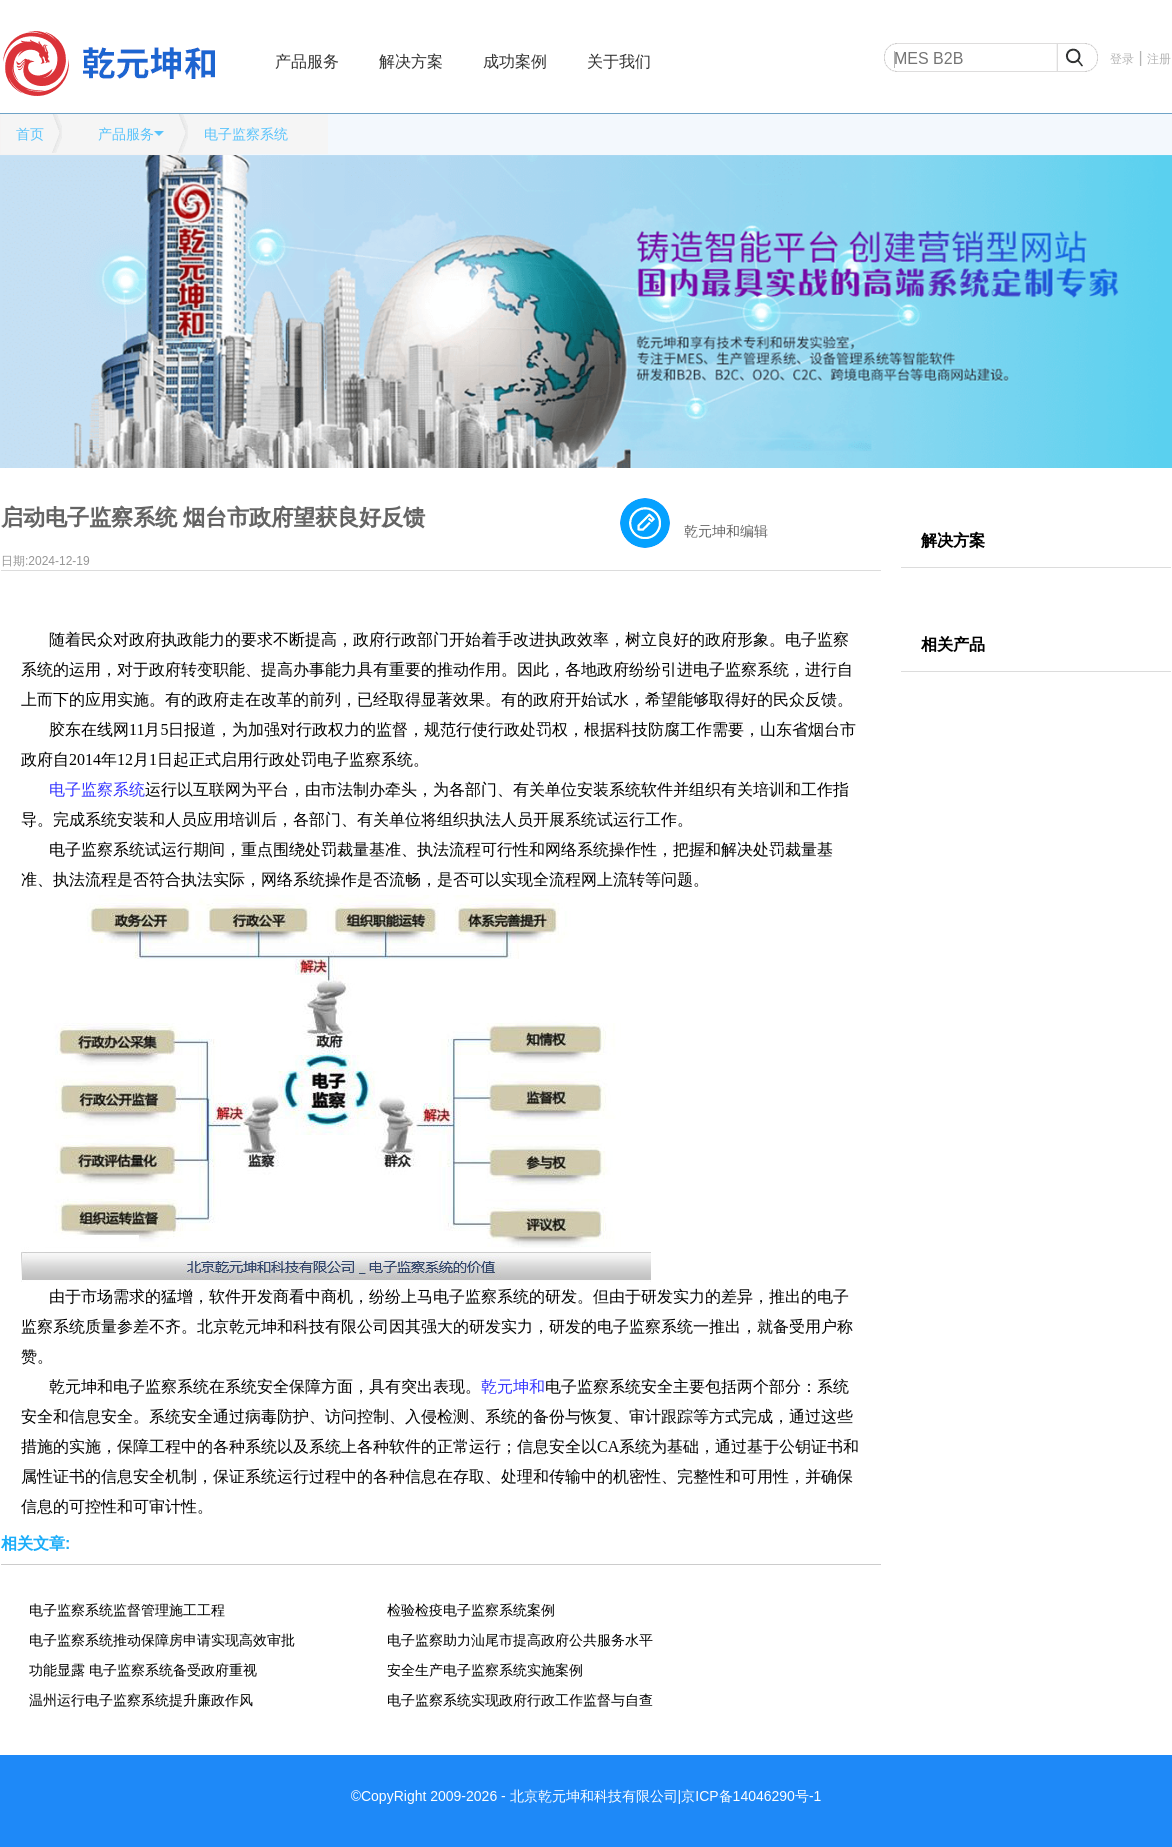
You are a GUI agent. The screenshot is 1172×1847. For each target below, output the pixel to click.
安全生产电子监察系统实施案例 (485, 1670)
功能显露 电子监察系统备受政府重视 (143, 1670)
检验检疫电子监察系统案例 (471, 1610)
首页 (30, 134)
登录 (1122, 59)
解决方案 (411, 61)
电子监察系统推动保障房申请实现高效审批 (162, 1640)
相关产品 (953, 644)
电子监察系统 (246, 134)
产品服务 (307, 61)
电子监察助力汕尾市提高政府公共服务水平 (520, 1640)
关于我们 (619, 61)
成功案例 (515, 61)
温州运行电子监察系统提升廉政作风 (141, 1700)
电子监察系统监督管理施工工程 (127, 1610)
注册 (1159, 59)
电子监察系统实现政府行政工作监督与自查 (520, 1700)
